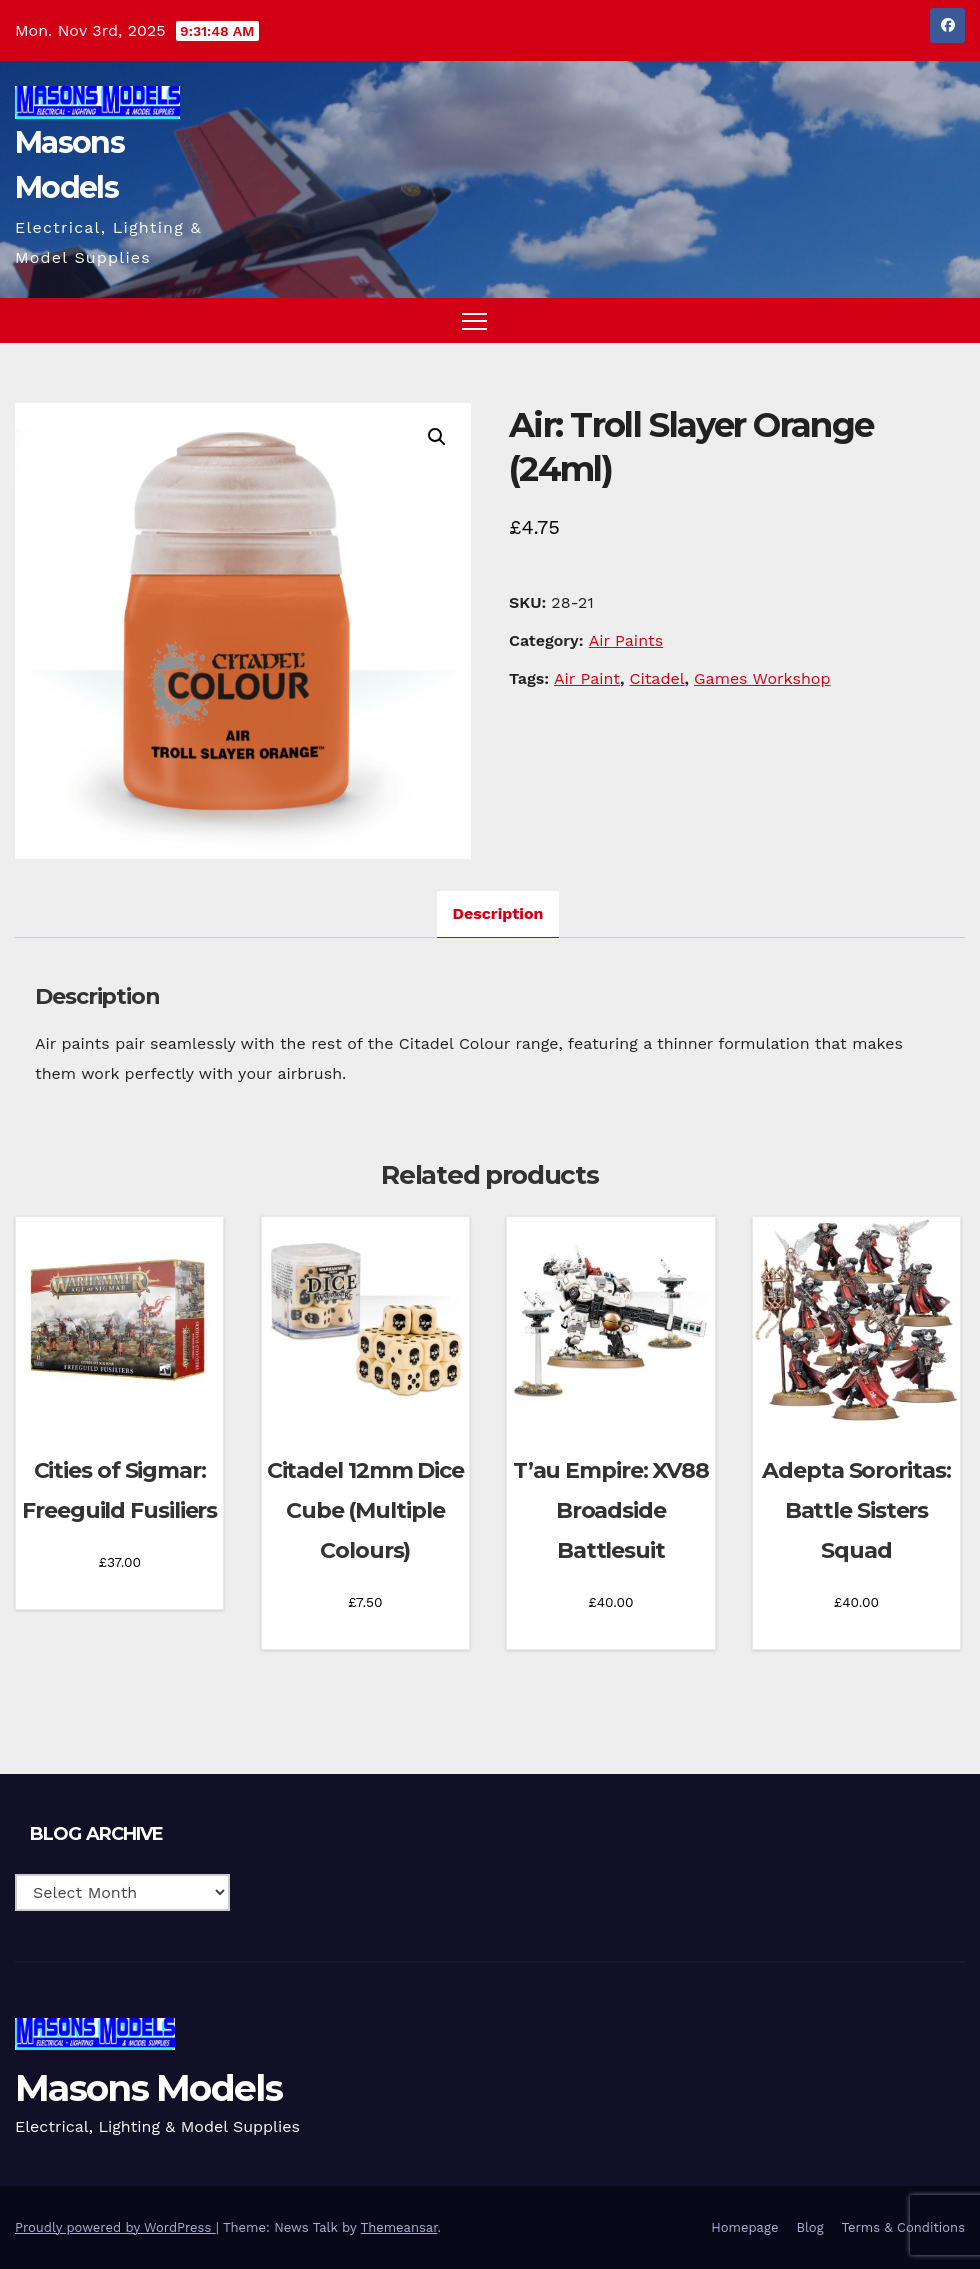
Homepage (744, 2227)
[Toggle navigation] (474, 320)
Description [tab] (498, 913)
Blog (809, 2227)
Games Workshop (762, 678)
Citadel (656, 678)
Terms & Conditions (903, 2227)
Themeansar (399, 2227)
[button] (911, 319)
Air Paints (626, 640)
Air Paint (587, 678)
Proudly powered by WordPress (115, 2227)
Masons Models (148, 2088)
